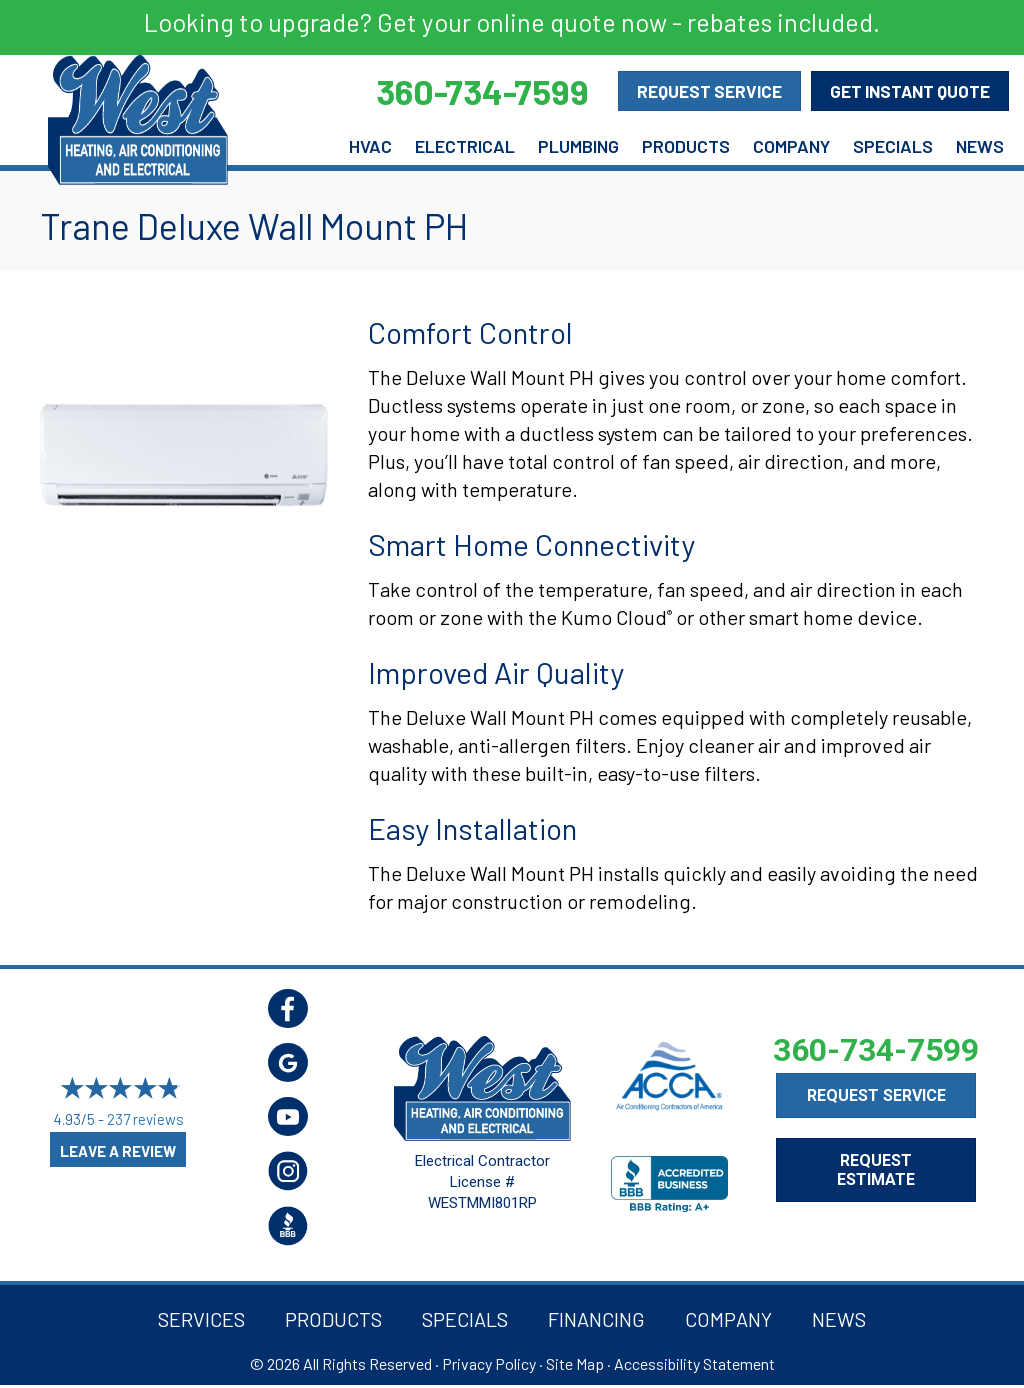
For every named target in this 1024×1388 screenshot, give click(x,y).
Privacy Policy (489, 1363)
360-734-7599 (876, 1050)
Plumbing (578, 146)
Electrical (465, 146)
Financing (596, 1319)
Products (686, 146)
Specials (893, 146)
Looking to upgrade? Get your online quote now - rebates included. (512, 22)
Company (791, 146)
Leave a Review (118, 1151)
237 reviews (145, 1120)
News (980, 146)
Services (201, 1319)
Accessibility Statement (694, 1363)
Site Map (575, 1363)
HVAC (370, 146)
